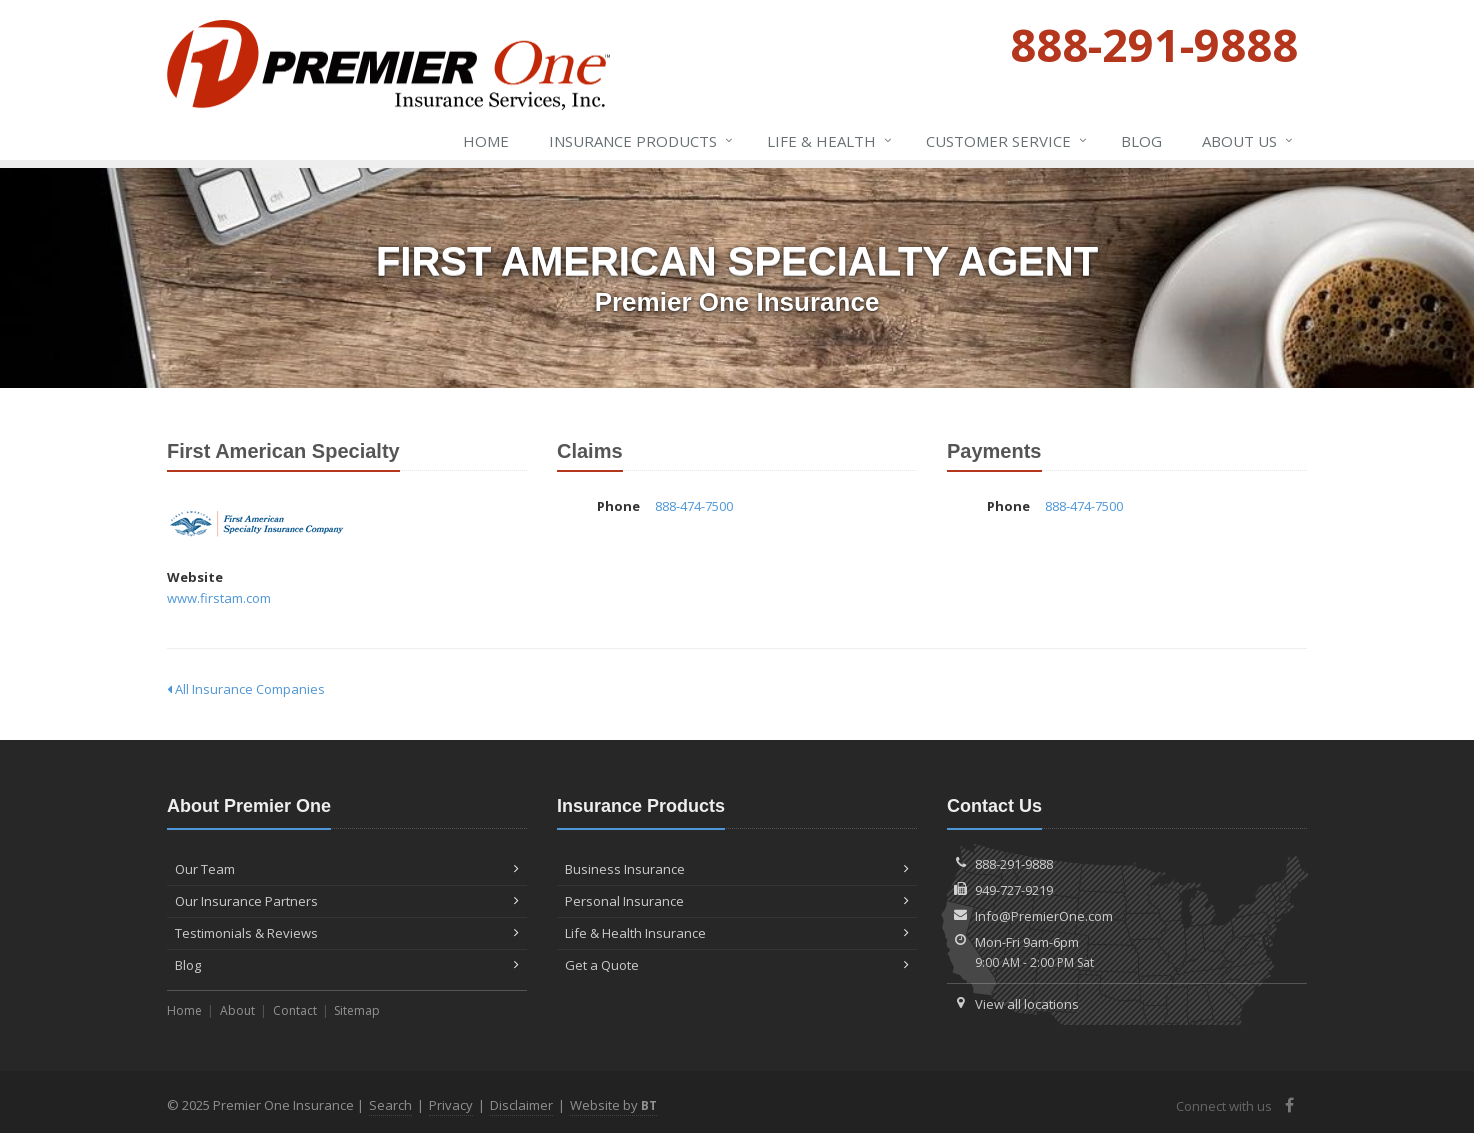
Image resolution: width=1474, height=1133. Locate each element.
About (237, 1010)
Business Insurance (737, 869)
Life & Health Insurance (737, 933)
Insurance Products (642, 141)
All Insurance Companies (246, 689)
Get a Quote (737, 965)
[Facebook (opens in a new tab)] (1289, 1105)
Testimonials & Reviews (347, 933)
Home (486, 141)
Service (1007, 141)
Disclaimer (521, 1105)
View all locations (1027, 1004)
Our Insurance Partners (347, 901)
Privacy (451, 1105)
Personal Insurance (737, 901)
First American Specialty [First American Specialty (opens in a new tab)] (256, 523)
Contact (295, 1010)
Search (390, 1105)
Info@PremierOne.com (1044, 916)
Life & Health (830, 141)
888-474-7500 (694, 506)
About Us (1248, 141)
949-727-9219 (1014, 890)
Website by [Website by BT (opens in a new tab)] (613, 1105)
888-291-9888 (1014, 864)
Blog (1141, 141)
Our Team (347, 869)
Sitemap (357, 1010)
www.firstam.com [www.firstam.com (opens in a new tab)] (219, 598)
